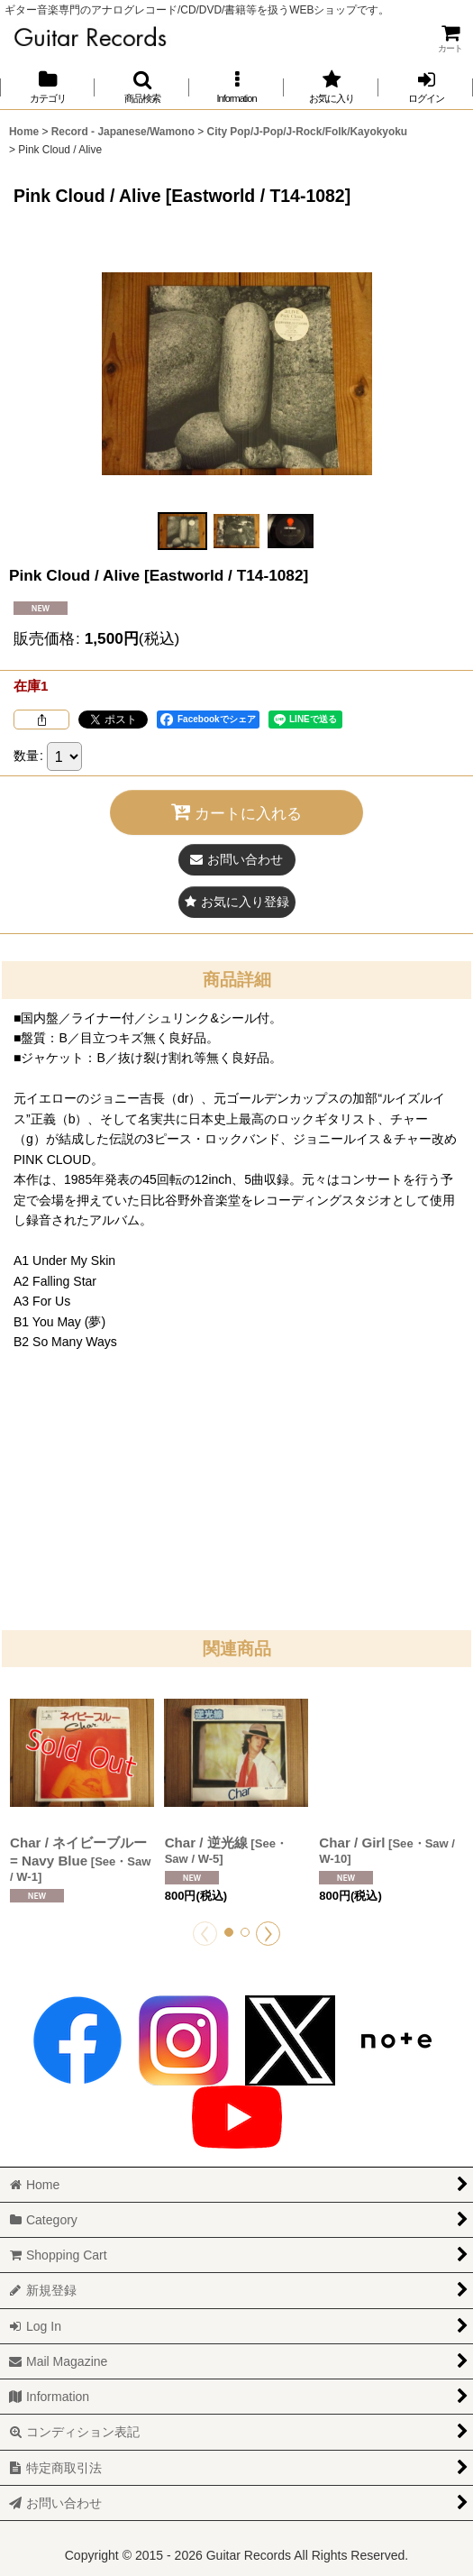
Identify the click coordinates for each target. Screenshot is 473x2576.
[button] (142, 87)
